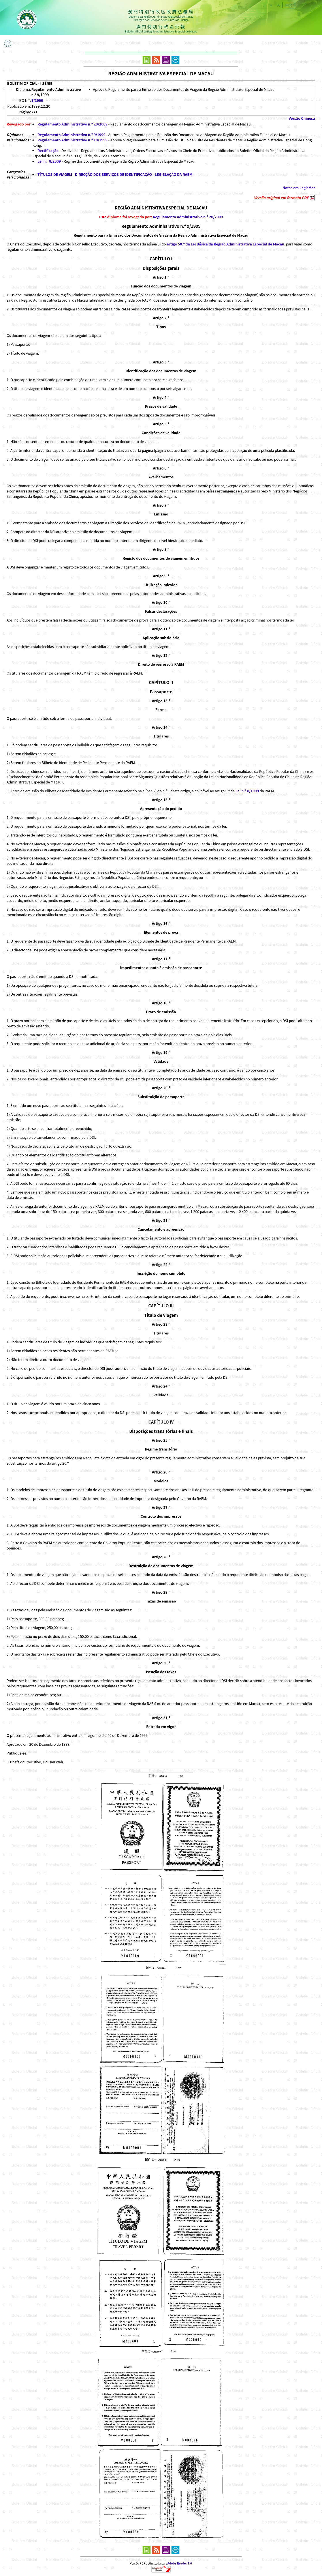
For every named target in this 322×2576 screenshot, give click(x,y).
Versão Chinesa (302, 118)
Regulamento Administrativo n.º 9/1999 (71, 134)
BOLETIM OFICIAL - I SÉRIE (29, 83)
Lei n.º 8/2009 (49, 161)
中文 (288, 5)
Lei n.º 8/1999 (247, 790)
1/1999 (37, 100)
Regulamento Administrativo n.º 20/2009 (72, 124)
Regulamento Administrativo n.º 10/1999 (72, 140)
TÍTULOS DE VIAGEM (55, 174)
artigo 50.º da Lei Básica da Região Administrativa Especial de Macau (225, 244)
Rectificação (48, 150)
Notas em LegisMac (298, 187)
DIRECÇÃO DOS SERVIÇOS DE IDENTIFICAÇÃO (113, 174)
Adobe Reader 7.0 (179, 2563)
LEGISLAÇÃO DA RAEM (173, 174)
